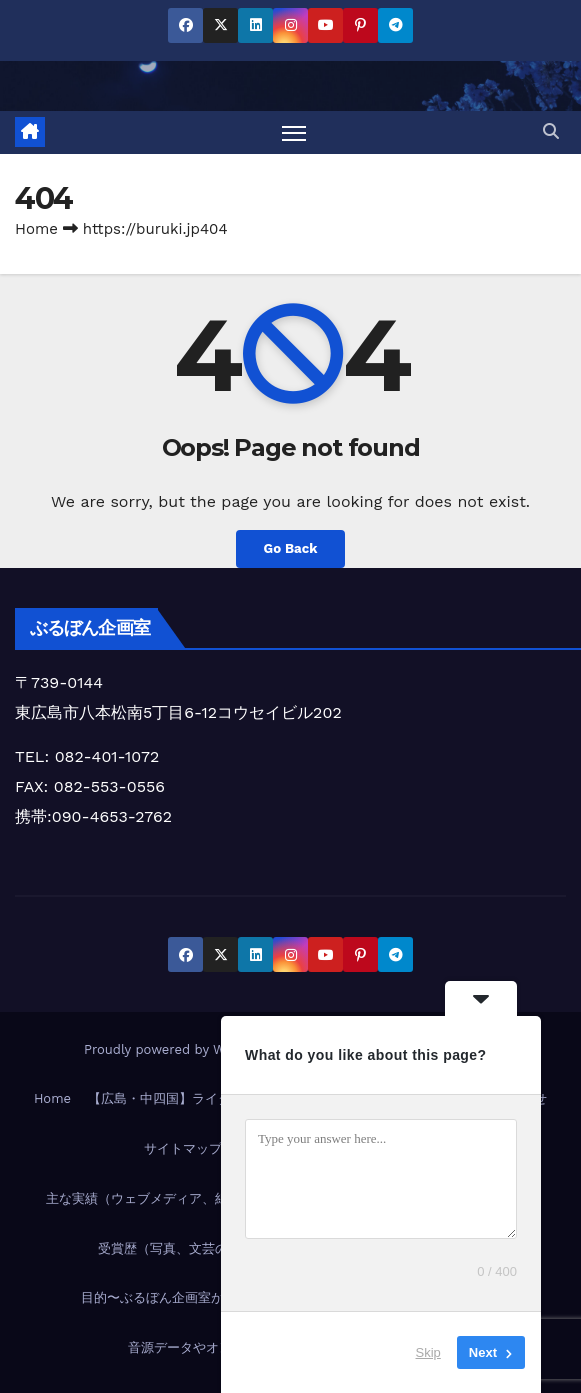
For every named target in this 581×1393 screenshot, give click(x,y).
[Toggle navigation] (294, 132)
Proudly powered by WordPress (184, 1050)
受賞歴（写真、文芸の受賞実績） (195, 1248)
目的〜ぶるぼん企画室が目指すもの (185, 1298)
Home (36, 229)
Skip (428, 1352)
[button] (551, 131)
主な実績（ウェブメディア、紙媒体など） (169, 1198)
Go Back (290, 549)
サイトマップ (183, 1148)
